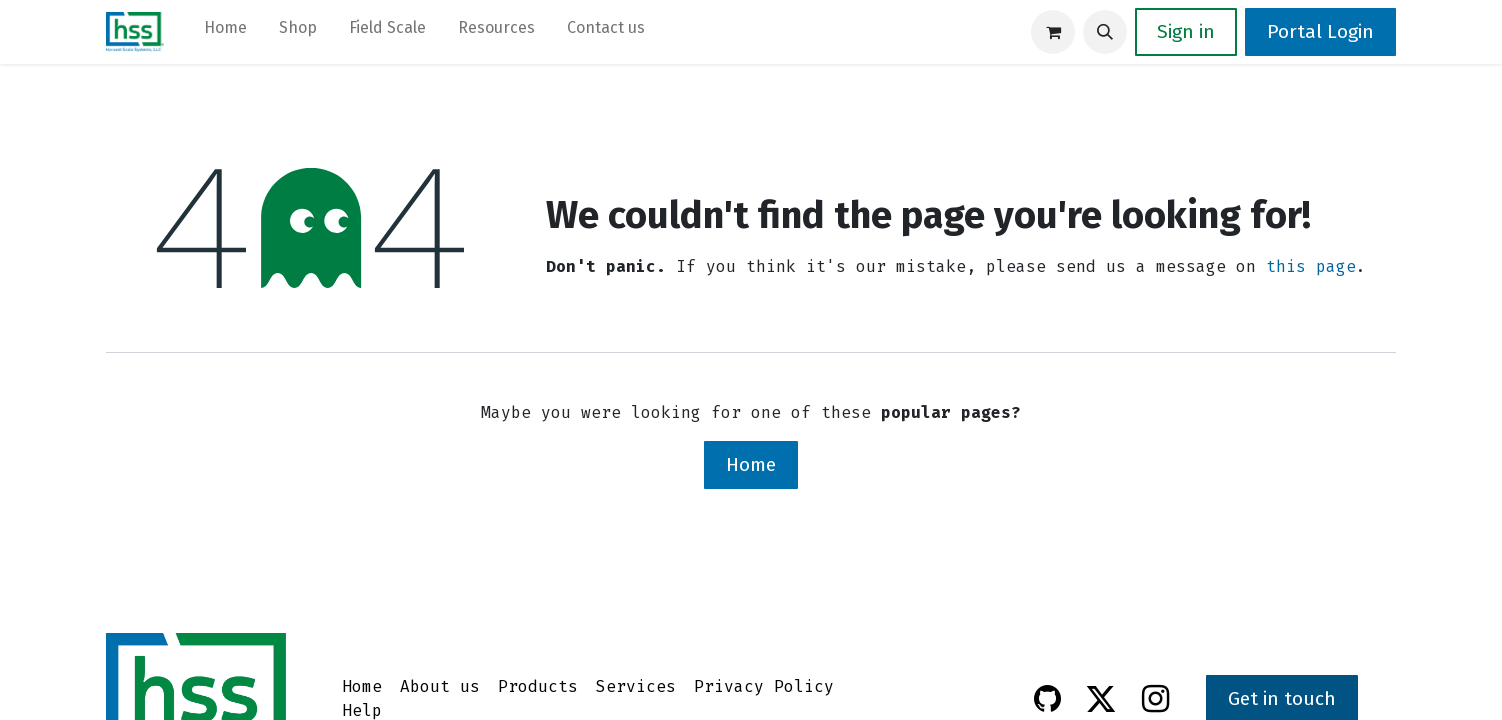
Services (636, 686)
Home (751, 464)
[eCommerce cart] (1053, 32)
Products (538, 686)
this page (1311, 266)
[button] (1105, 32)
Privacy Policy (764, 686)
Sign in (1186, 31)
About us (440, 686)
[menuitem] (225, 32)
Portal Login (1320, 31)
